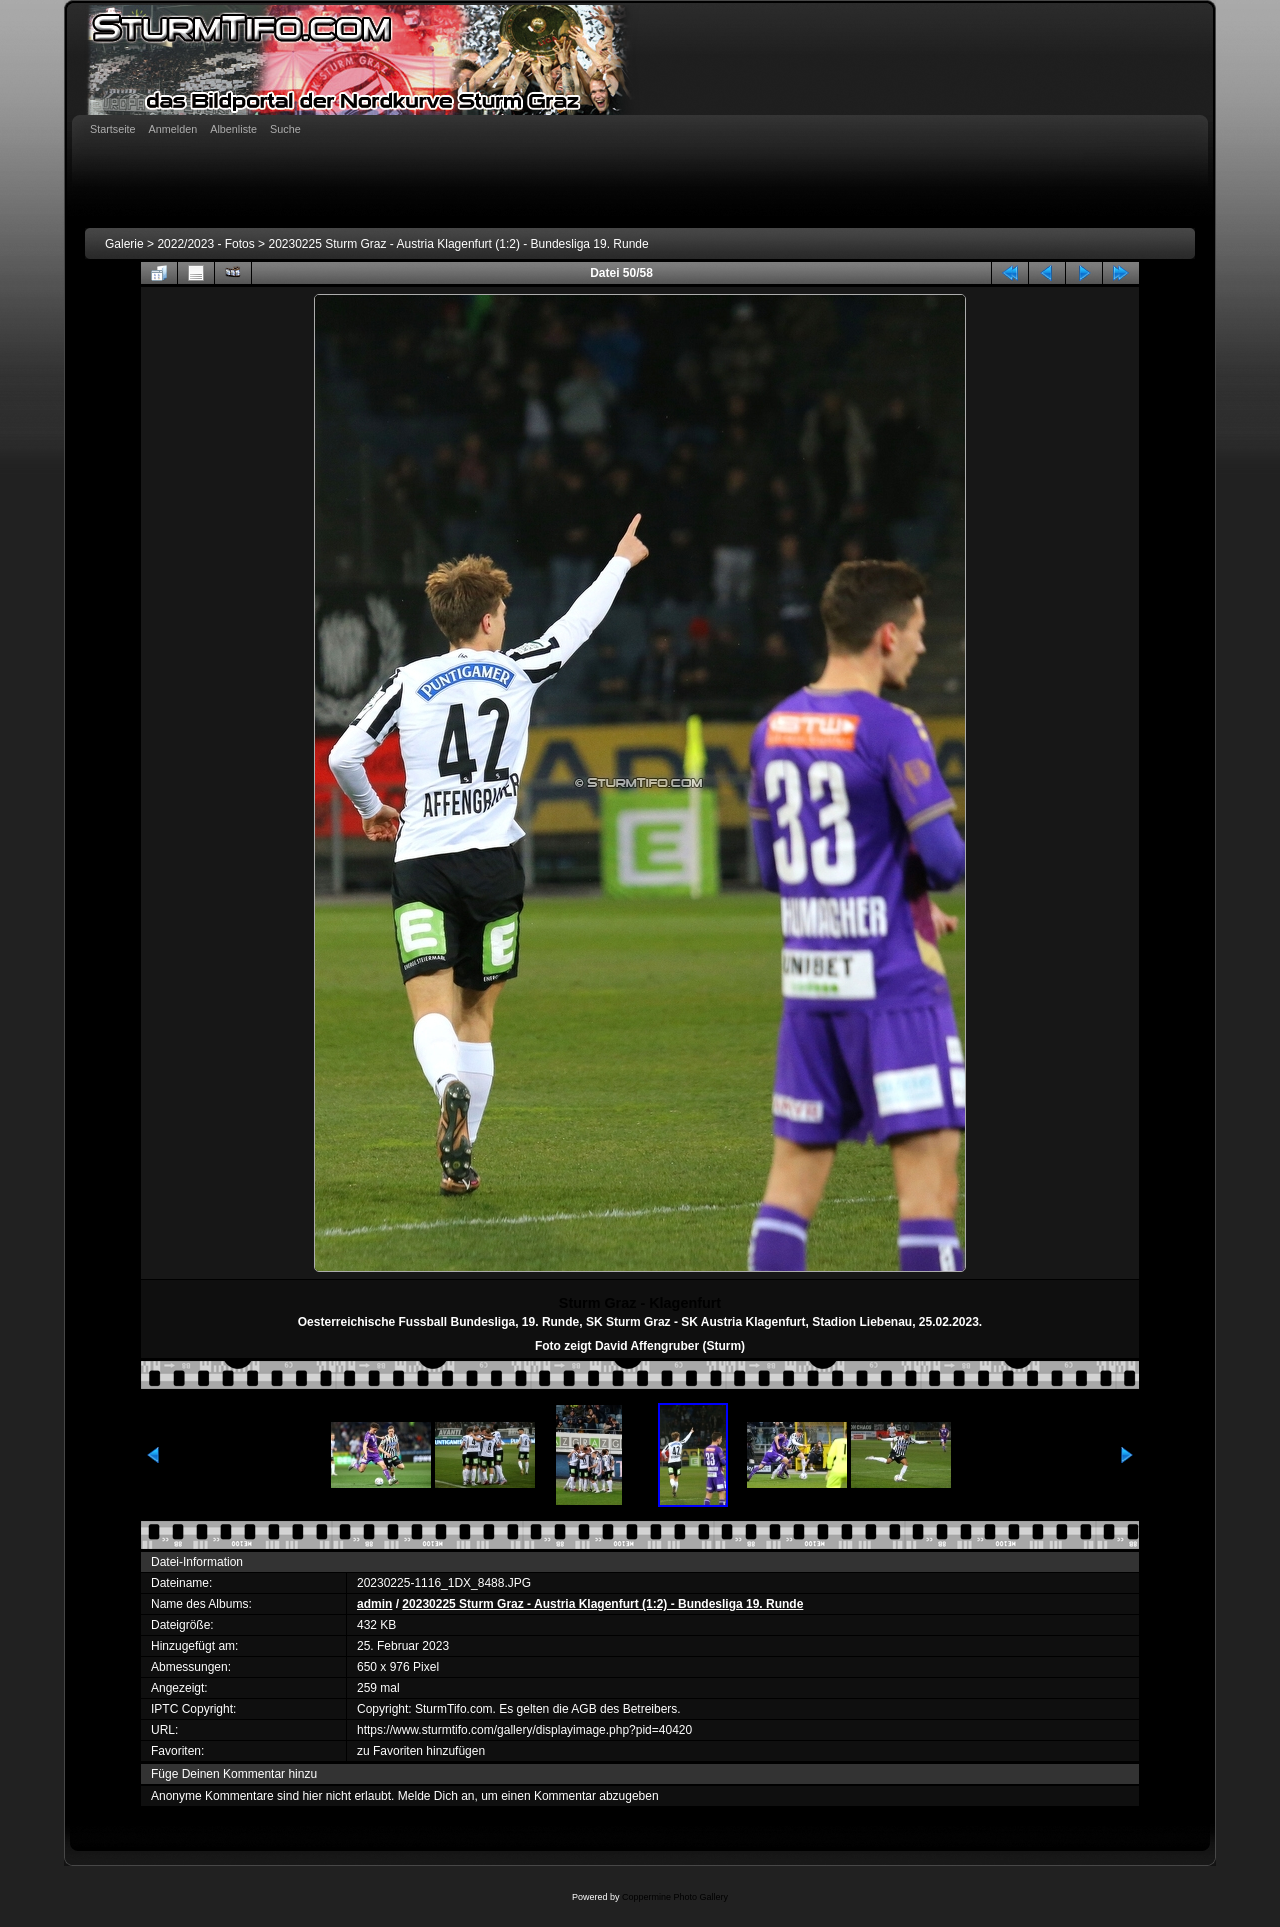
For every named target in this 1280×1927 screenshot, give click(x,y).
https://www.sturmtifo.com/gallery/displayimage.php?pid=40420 (524, 1730)
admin (374, 1604)
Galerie (124, 244)
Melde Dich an (436, 1796)
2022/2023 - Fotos (205, 244)
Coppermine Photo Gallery (675, 1897)
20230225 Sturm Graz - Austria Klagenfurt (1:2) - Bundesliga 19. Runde (458, 244)
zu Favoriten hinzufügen (421, 1751)
